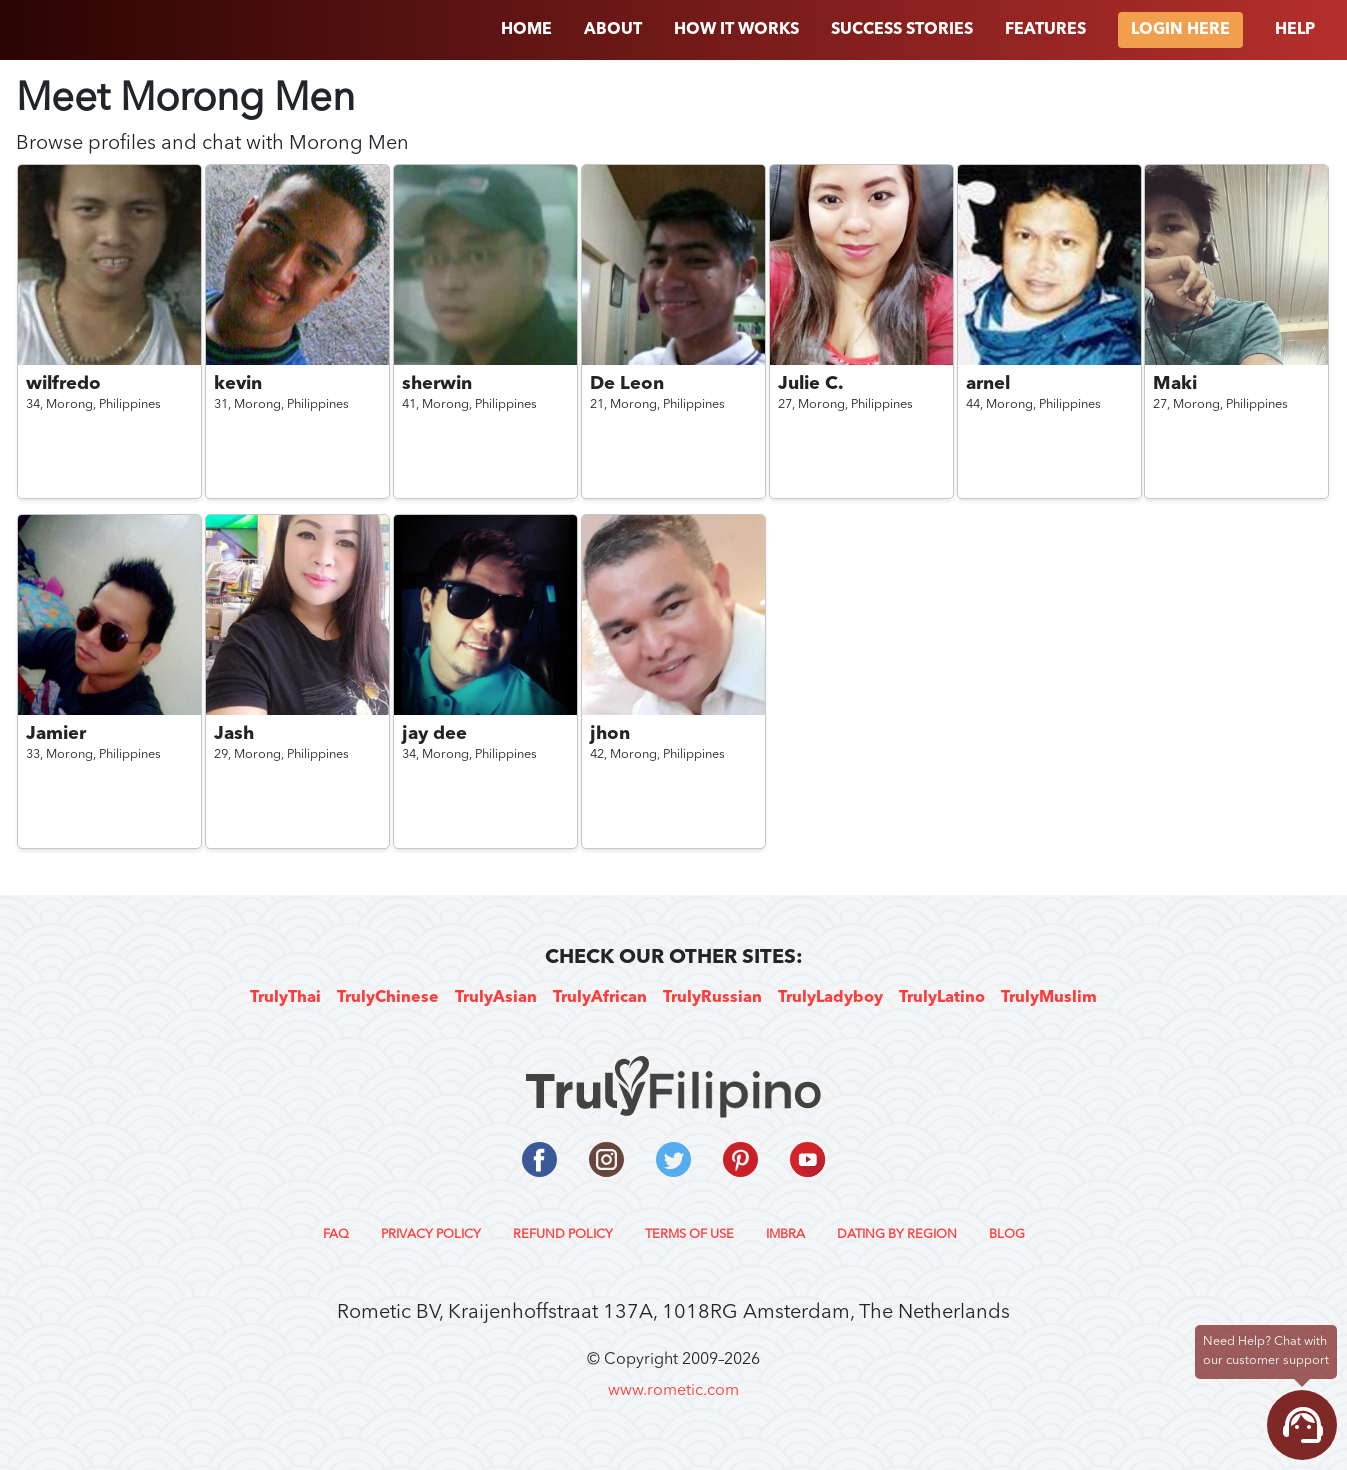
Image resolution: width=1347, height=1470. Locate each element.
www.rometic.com (673, 1391)
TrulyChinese (388, 998)
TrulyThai (285, 998)
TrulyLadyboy (830, 998)
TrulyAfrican (600, 998)
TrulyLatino (942, 998)
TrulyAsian (496, 998)
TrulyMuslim (1049, 998)
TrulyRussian (712, 998)
